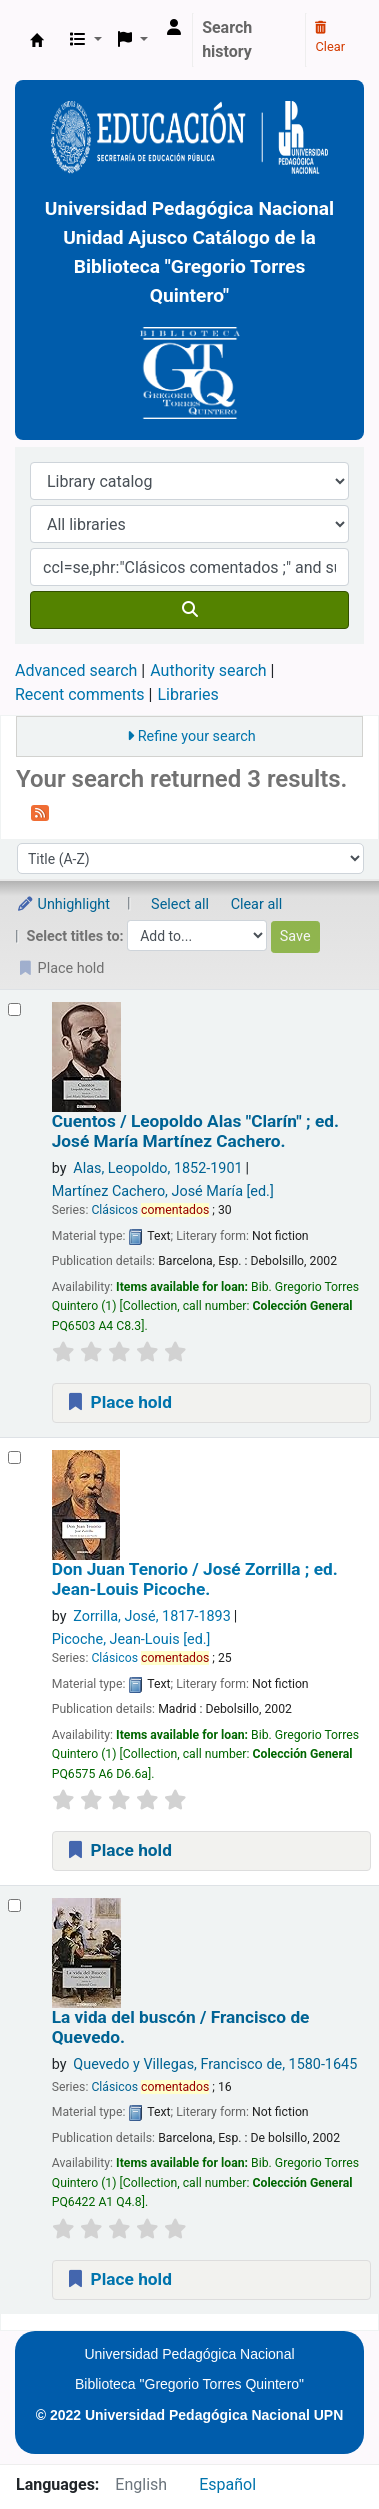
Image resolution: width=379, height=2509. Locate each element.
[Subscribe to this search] (40, 812)
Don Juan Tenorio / (195, 1579)
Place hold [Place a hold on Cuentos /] (118, 1402)
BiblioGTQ (37, 40)
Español (227, 2484)
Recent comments (80, 694)
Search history (227, 39)
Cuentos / (195, 1131)
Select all (180, 904)
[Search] (189, 610)
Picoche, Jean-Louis (131, 1639)
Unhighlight (63, 904)
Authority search (208, 670)
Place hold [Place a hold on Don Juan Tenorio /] (118, 1850)
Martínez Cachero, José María (163, 1191)
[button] (86, 40)
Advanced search (76, 670)
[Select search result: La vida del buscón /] (14, 1905)
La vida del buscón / (181, 2027)
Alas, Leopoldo (157, 1168)
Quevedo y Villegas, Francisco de (215, 2064)
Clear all (257, 904)
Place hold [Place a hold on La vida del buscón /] (118, 2279)
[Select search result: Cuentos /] (14, 1009)
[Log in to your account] (174, 28)
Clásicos (150, 1210)
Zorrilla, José (151, 1616)
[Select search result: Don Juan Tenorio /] (14, 1457)
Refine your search (197, 736)
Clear (330, 38)
